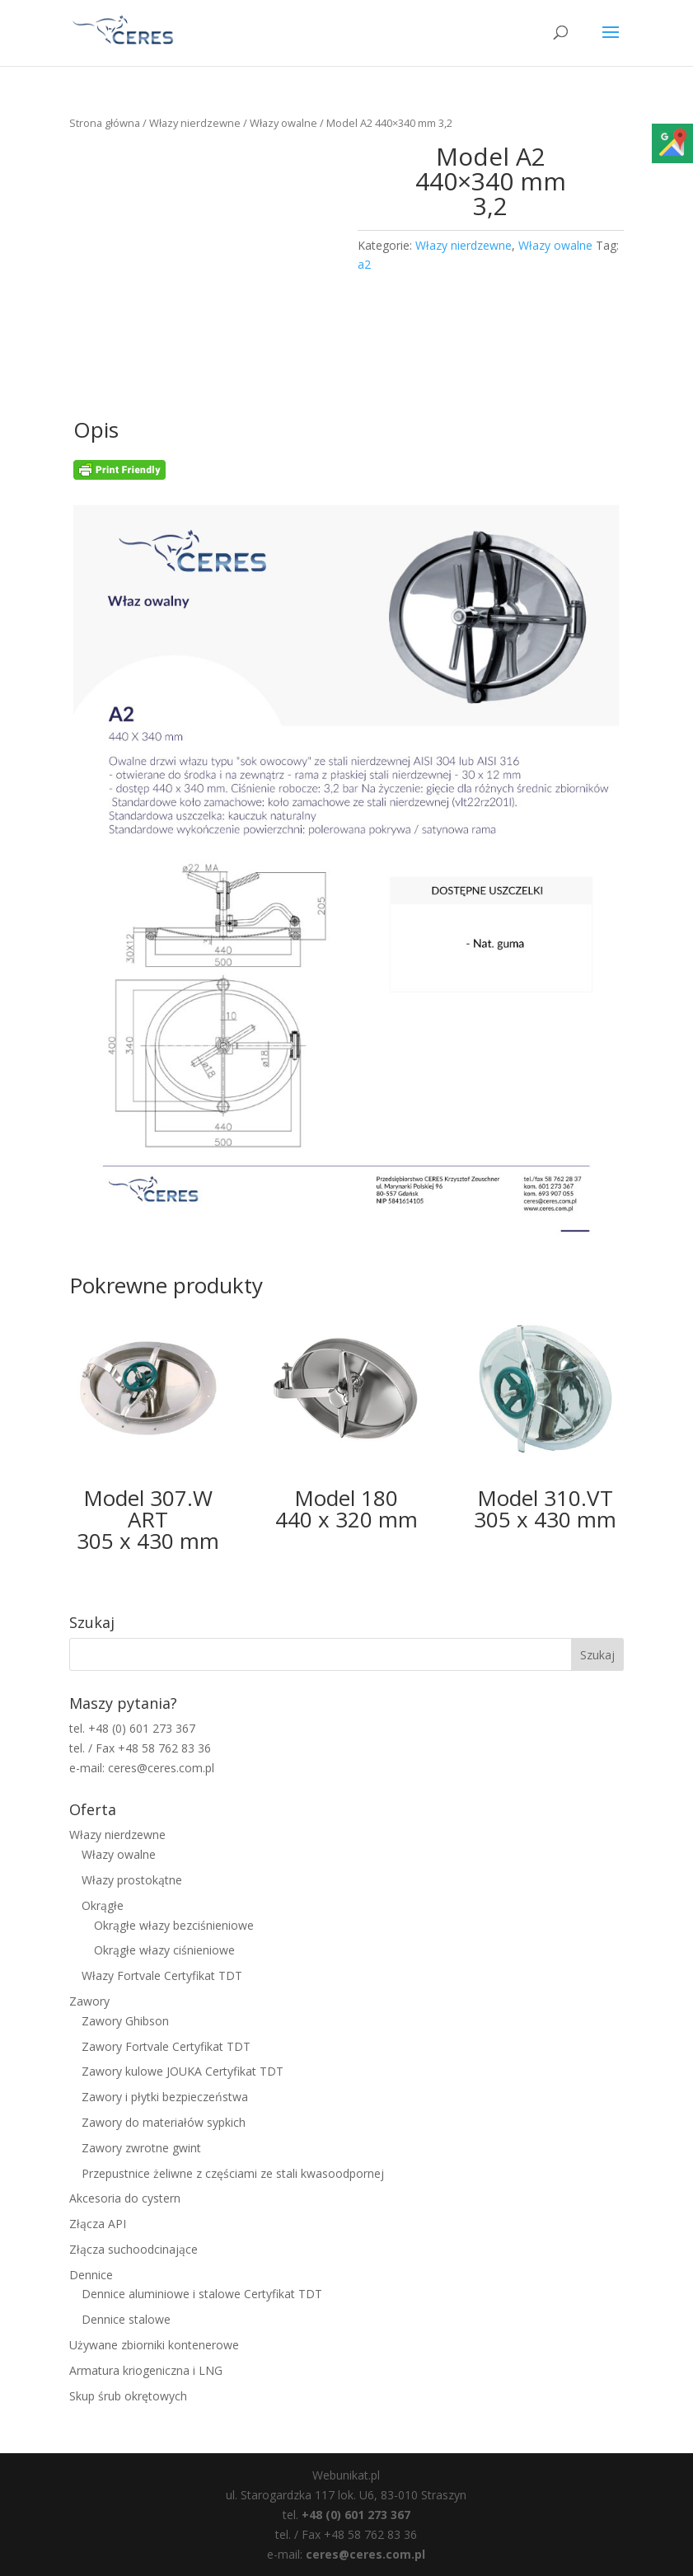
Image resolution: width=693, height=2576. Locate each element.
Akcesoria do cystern (124, 2198)
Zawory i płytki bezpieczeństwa (165, 2096)
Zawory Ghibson (125, 2021)
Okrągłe (103, 1905)
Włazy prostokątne (132, 1880)
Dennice (91, 2275)
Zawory (89, 2001)
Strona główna (104, 122)
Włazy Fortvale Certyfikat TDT (162, 1975)
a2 (364, 264)
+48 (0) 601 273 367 (356, 2514)
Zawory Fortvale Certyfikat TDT (166, 2046)
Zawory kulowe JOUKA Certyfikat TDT (182, 2071)
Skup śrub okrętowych (128, 2396)
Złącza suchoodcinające (133, 2249)
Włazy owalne (283, 122)
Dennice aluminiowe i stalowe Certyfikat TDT (202, 2294)
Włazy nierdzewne (195, 122)
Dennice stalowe (126, 2319)
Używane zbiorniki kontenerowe (154, 2345)
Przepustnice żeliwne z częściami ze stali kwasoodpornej (233, 2173)
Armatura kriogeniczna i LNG (145, 2370)
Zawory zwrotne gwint (141, 2148)
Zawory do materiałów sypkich (164, 2122)
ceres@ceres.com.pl (365, 2554)
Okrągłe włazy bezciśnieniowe (174, 1925)
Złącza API (97, 2223)
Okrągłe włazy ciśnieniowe (164, 1950)
